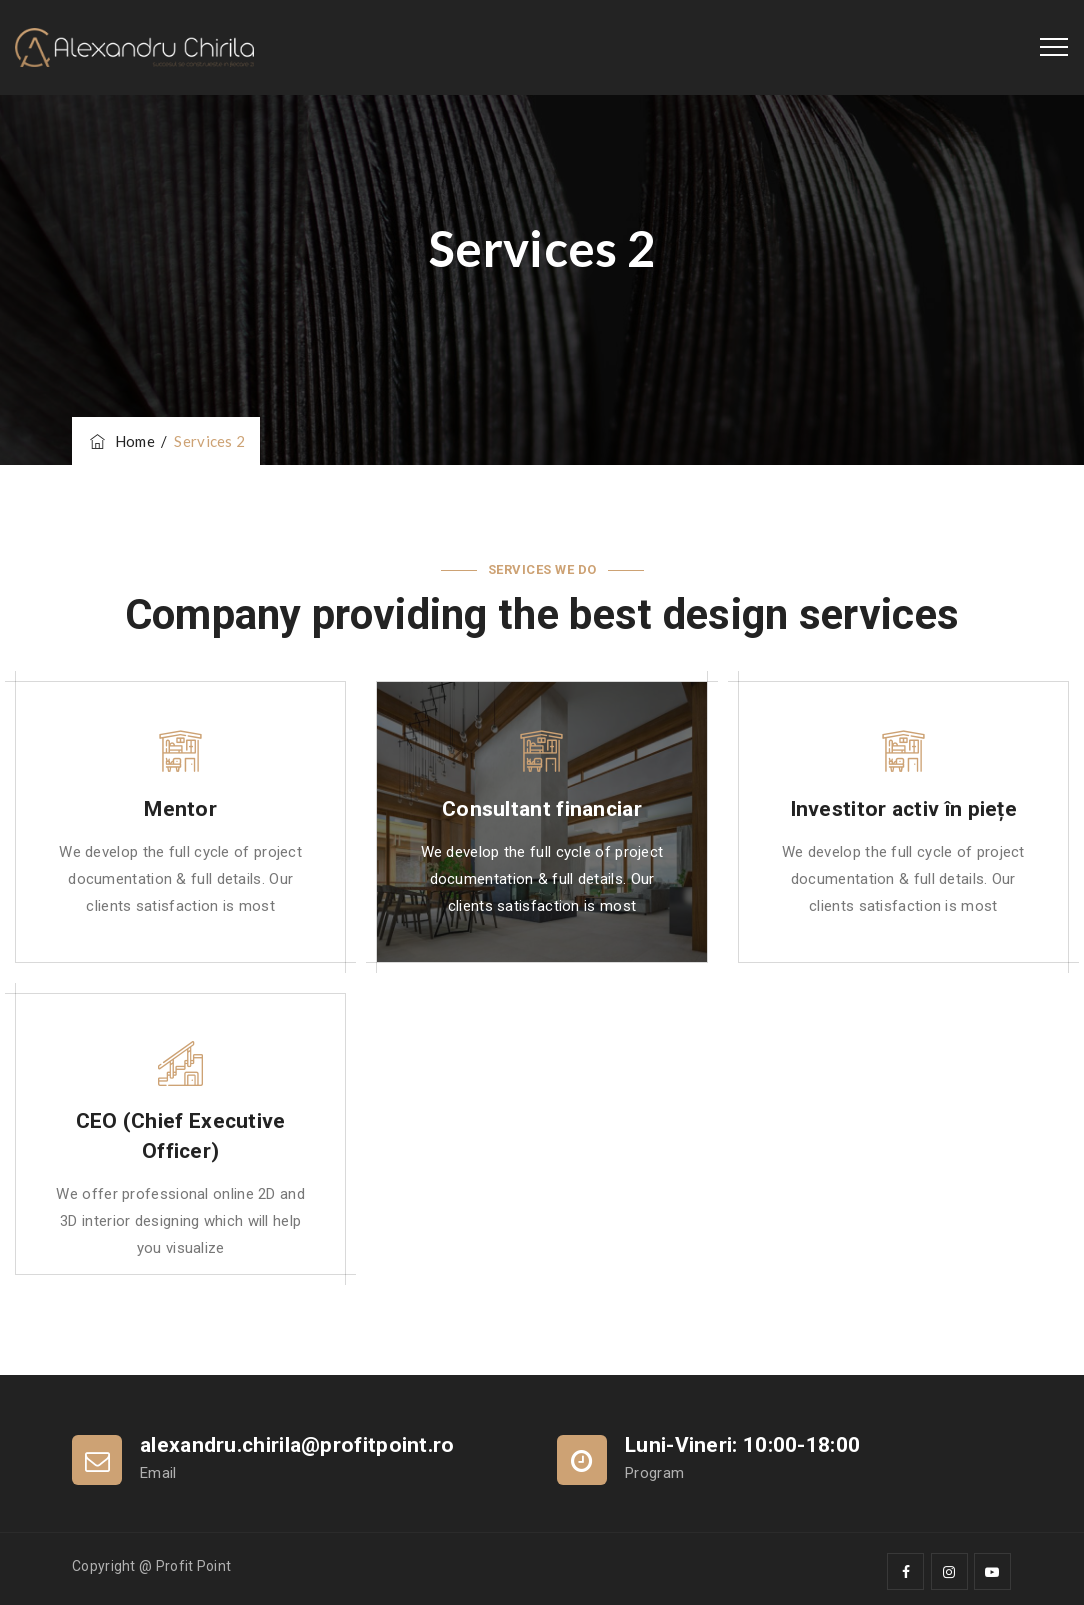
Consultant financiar (542, 809)
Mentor (180, 809)
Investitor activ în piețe (904, 809)
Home (121, 441)
